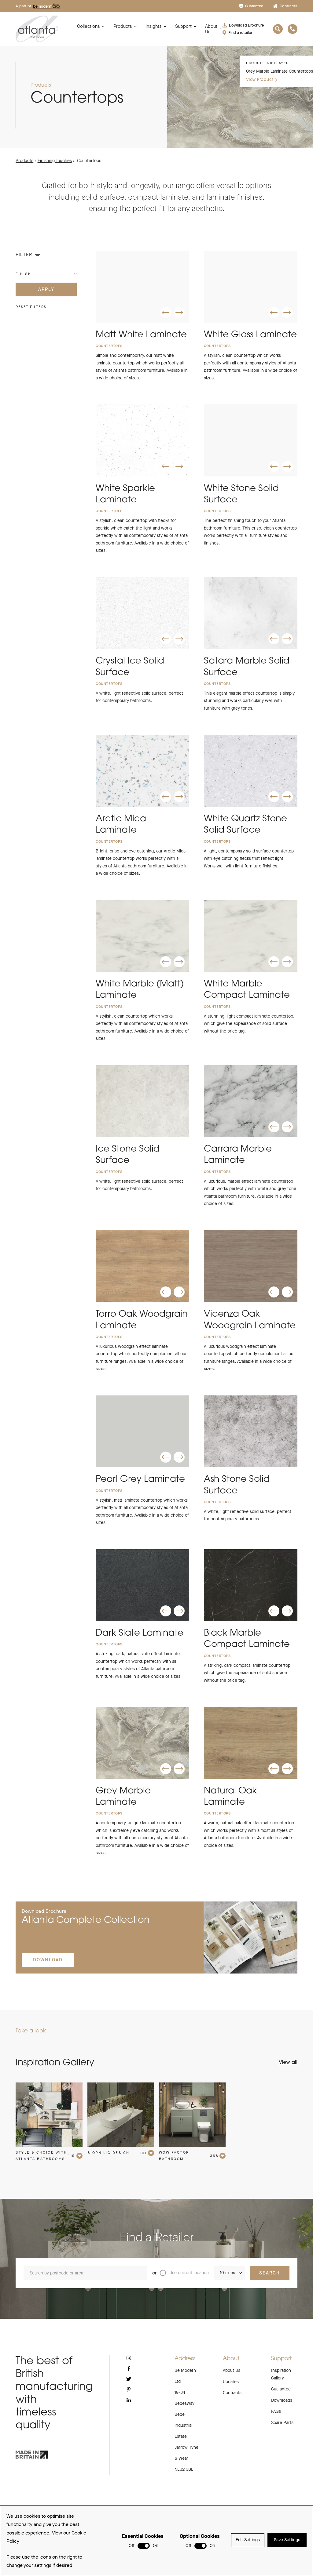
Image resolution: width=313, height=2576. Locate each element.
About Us (211, 29)
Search (269, 2301)
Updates (231, 2410)
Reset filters (31, 306)
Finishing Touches (55, 161)
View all (288, 2091)
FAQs (276, 2440)
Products (122, 26)
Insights (153, 26)
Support (183, 26)
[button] (165, 312)
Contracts (285, 6)
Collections (88, 26)
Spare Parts (282, 2451)
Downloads (281, 2429)
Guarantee (251, 6)
